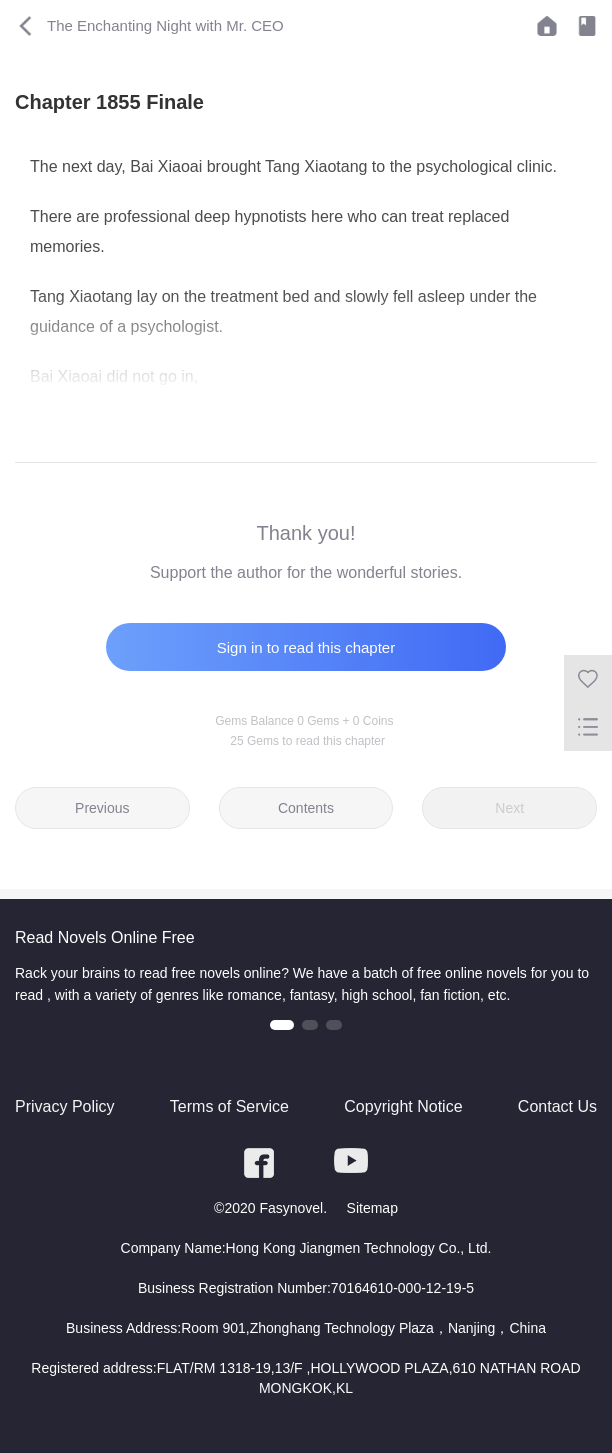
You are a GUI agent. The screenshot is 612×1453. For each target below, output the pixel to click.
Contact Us (557, 1106)
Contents (306, 808)
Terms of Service (229, 1106)
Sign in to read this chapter (306, 647)
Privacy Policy (65, 1106)
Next (509, 808)
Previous (102, 808)
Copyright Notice (403, 1106)
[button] (282, 1025)
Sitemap (372, 1208)
